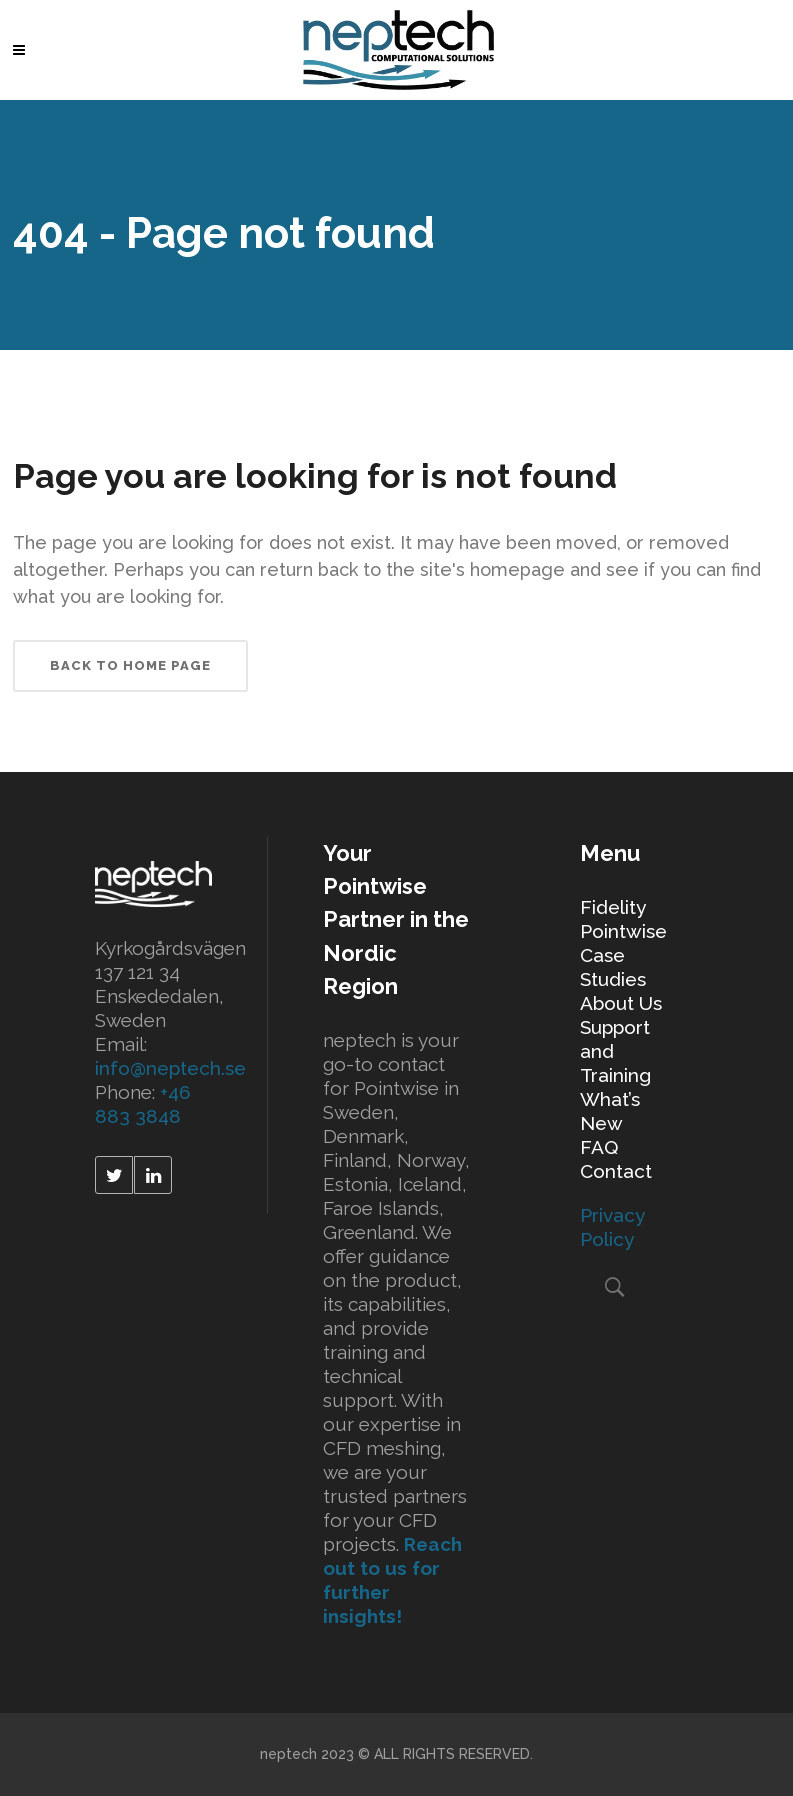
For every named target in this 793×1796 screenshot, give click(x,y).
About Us (621, 1003)
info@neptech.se (170, 1068)
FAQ (599, 1147)
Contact (616, 1171)
